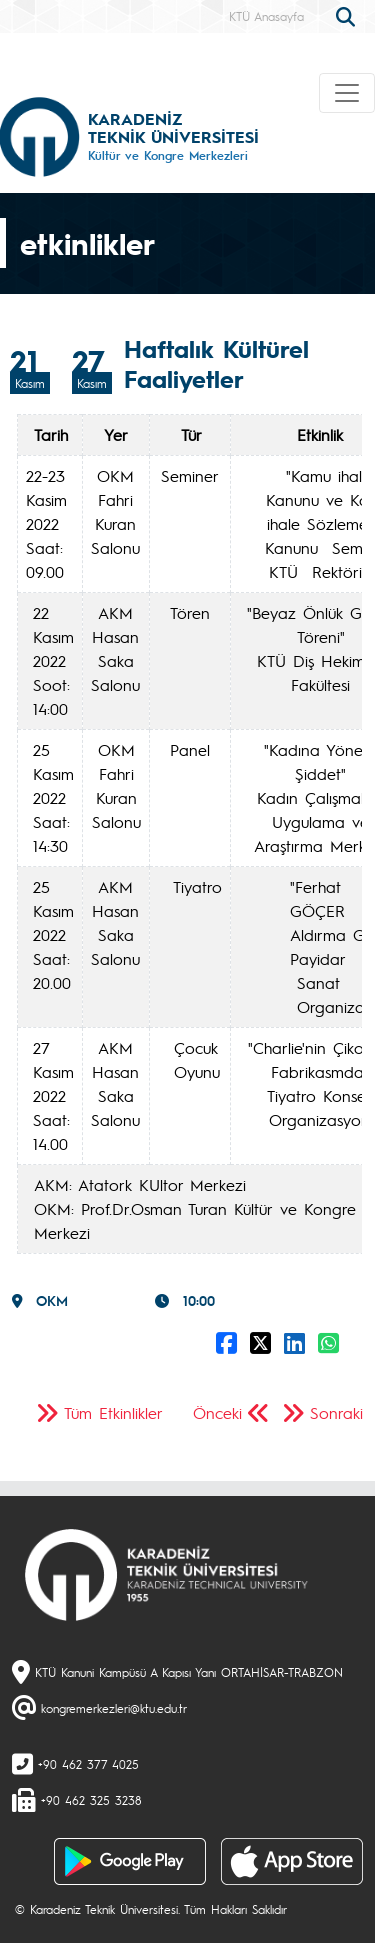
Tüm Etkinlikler (113, 1412)
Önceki (217, 1412)
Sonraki (336, 1412)
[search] (348, 15)
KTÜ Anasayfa (266, 16)
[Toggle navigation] (347, 93)
